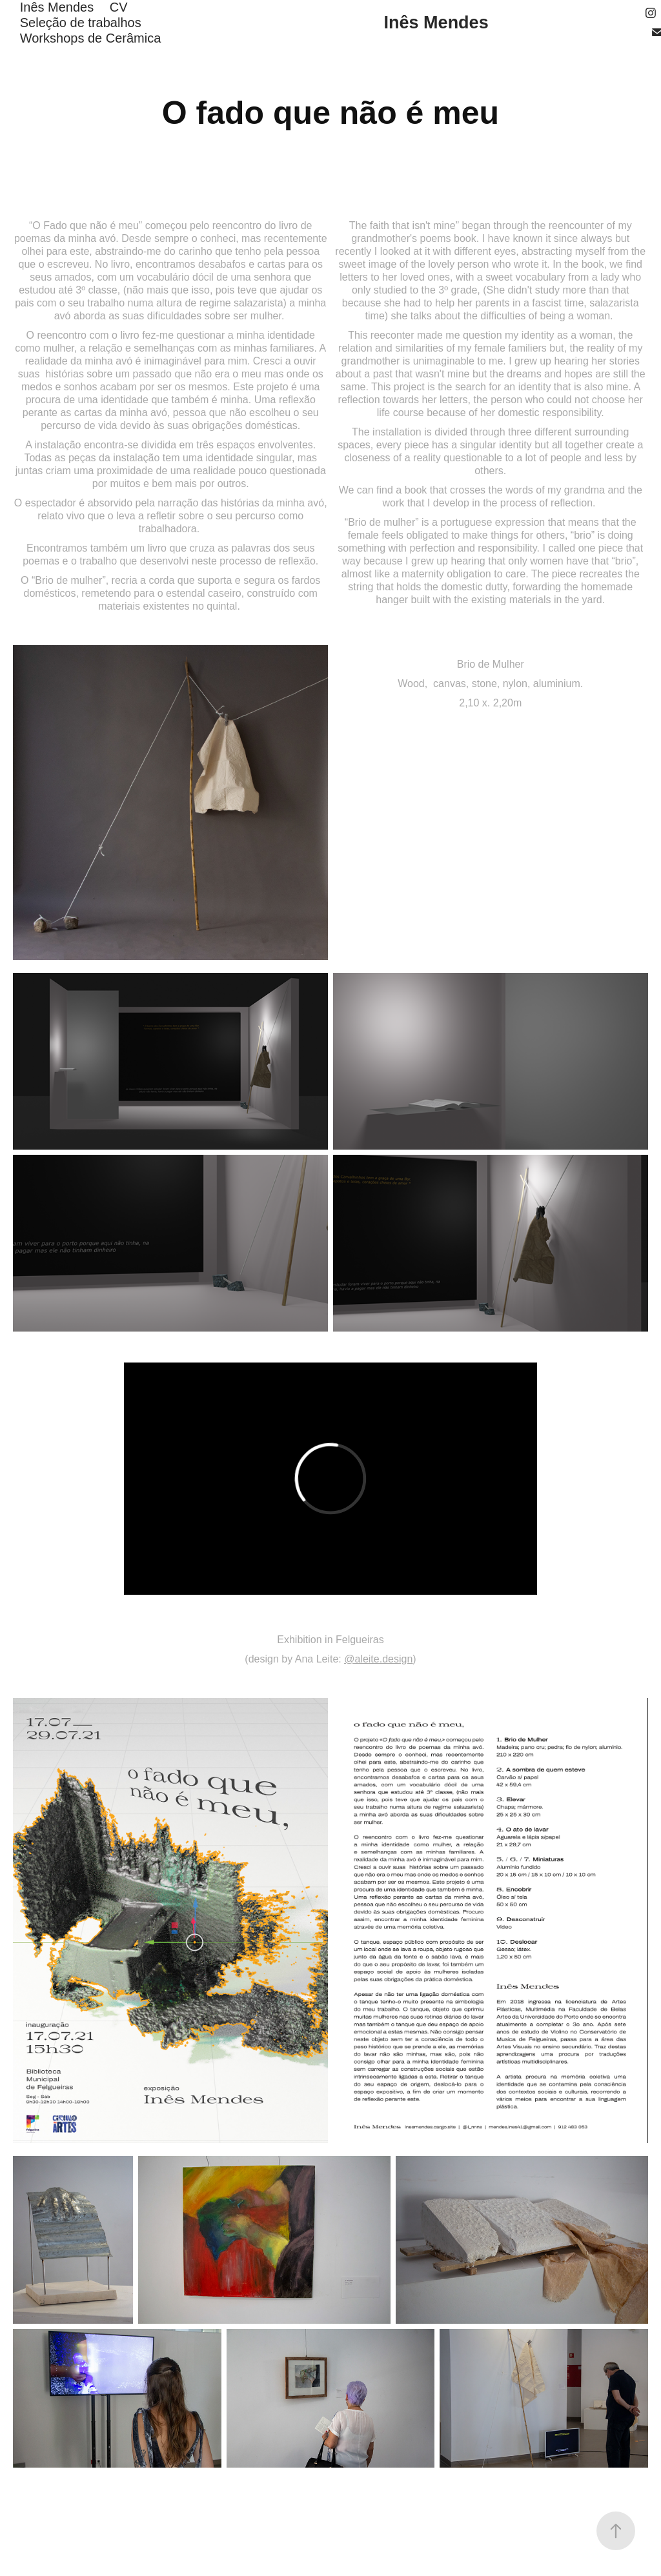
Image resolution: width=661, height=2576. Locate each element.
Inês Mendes (57, 7)
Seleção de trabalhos (80, 22)
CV (119, 7)
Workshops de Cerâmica (90, 38)
